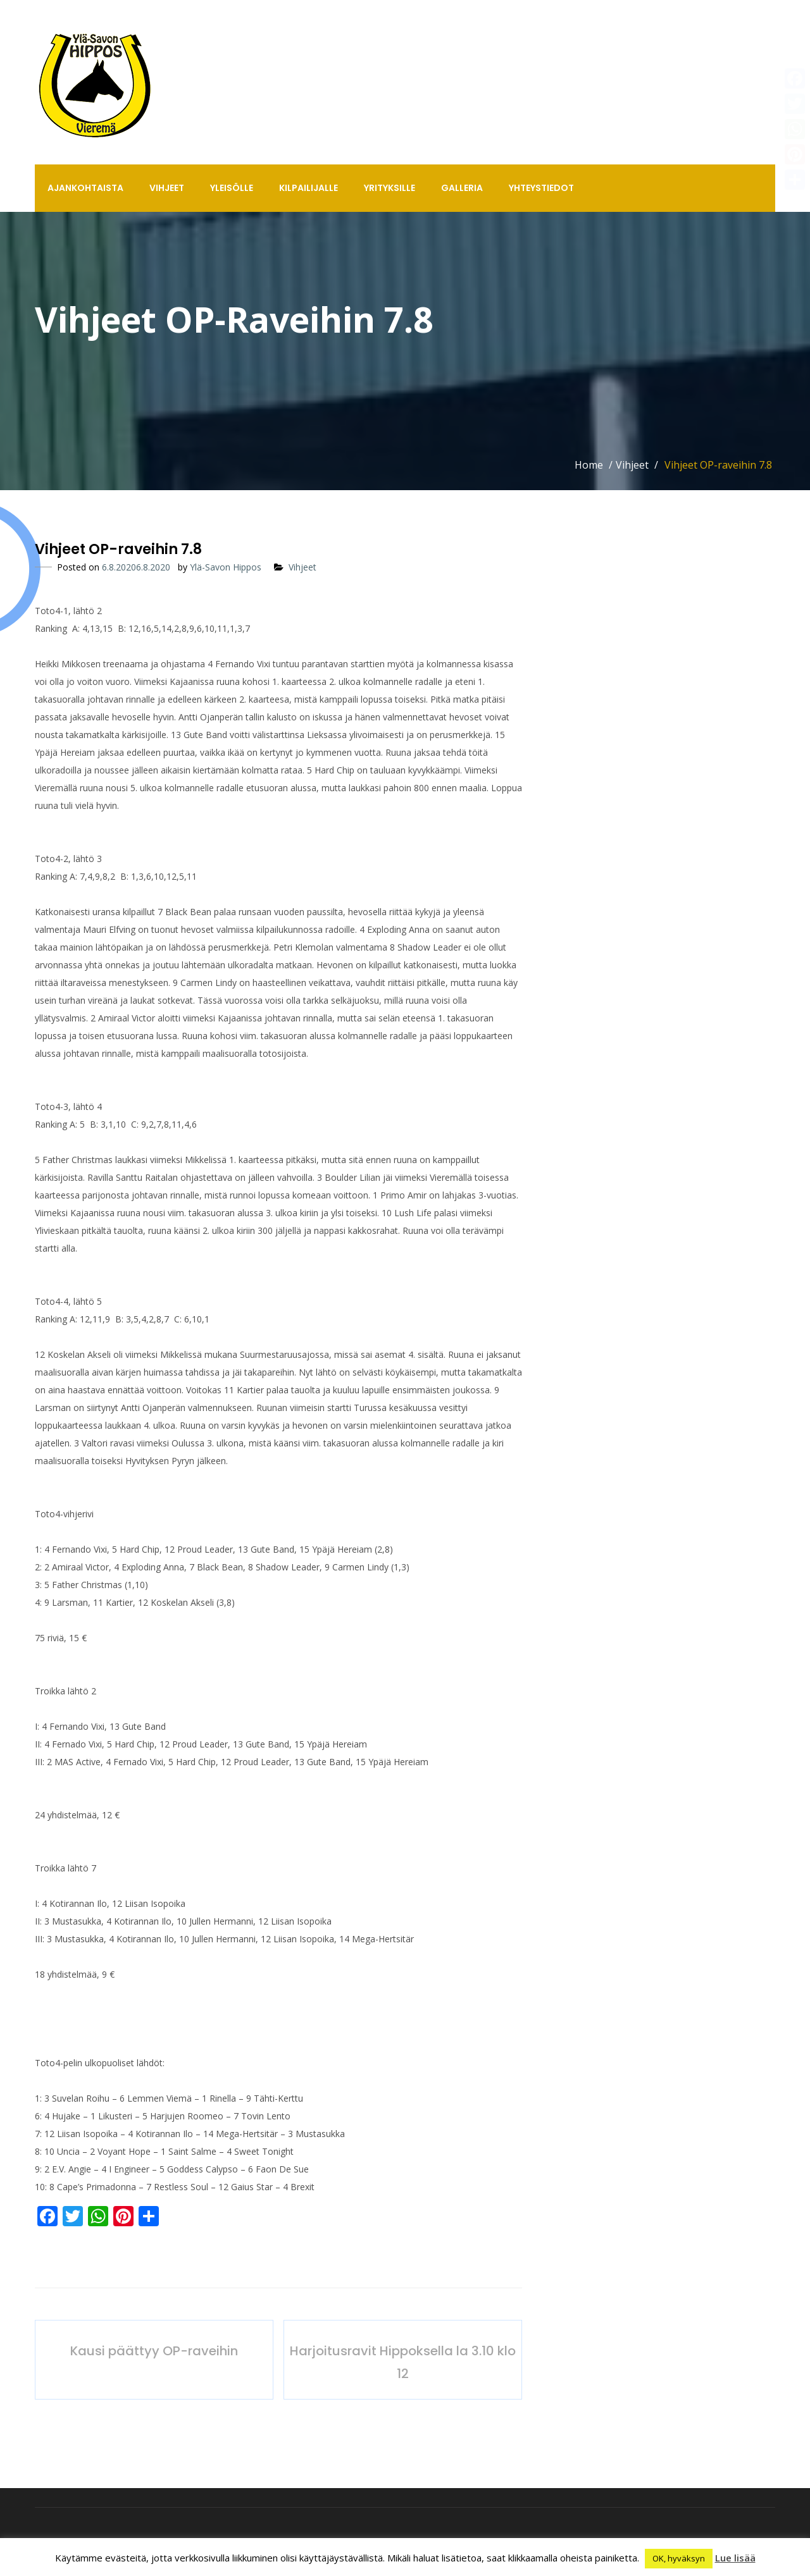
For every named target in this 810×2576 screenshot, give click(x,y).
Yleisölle (231, 188)
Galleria (462, 188)
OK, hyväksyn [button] (678, 2558)
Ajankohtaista (85, 188)
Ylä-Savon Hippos (225, 567)
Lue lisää (735, 2557)
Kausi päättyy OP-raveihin (154, 2351)
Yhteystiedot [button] (541, 188)
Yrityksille (389, 188)
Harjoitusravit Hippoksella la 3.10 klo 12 (403, 2362)
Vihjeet (166, 188)
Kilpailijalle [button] (308, 188)
